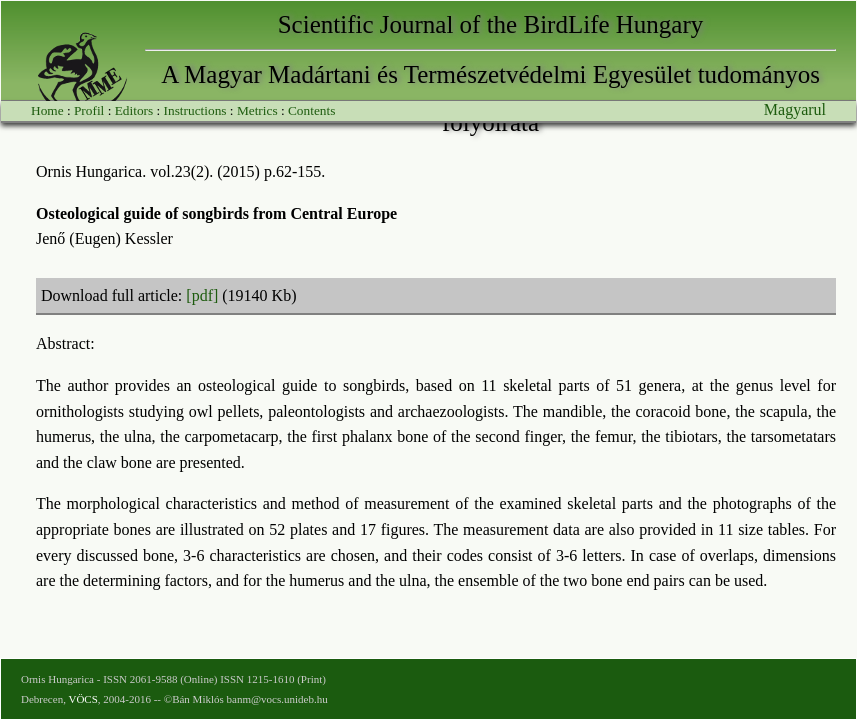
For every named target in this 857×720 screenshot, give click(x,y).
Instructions (195, 110)
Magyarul (795, 109)
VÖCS (82, 699)
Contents (311, 110)
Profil (89, 110)
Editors (134, 110)
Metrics (257, 110)
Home (47, 110)
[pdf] (202, 295)
